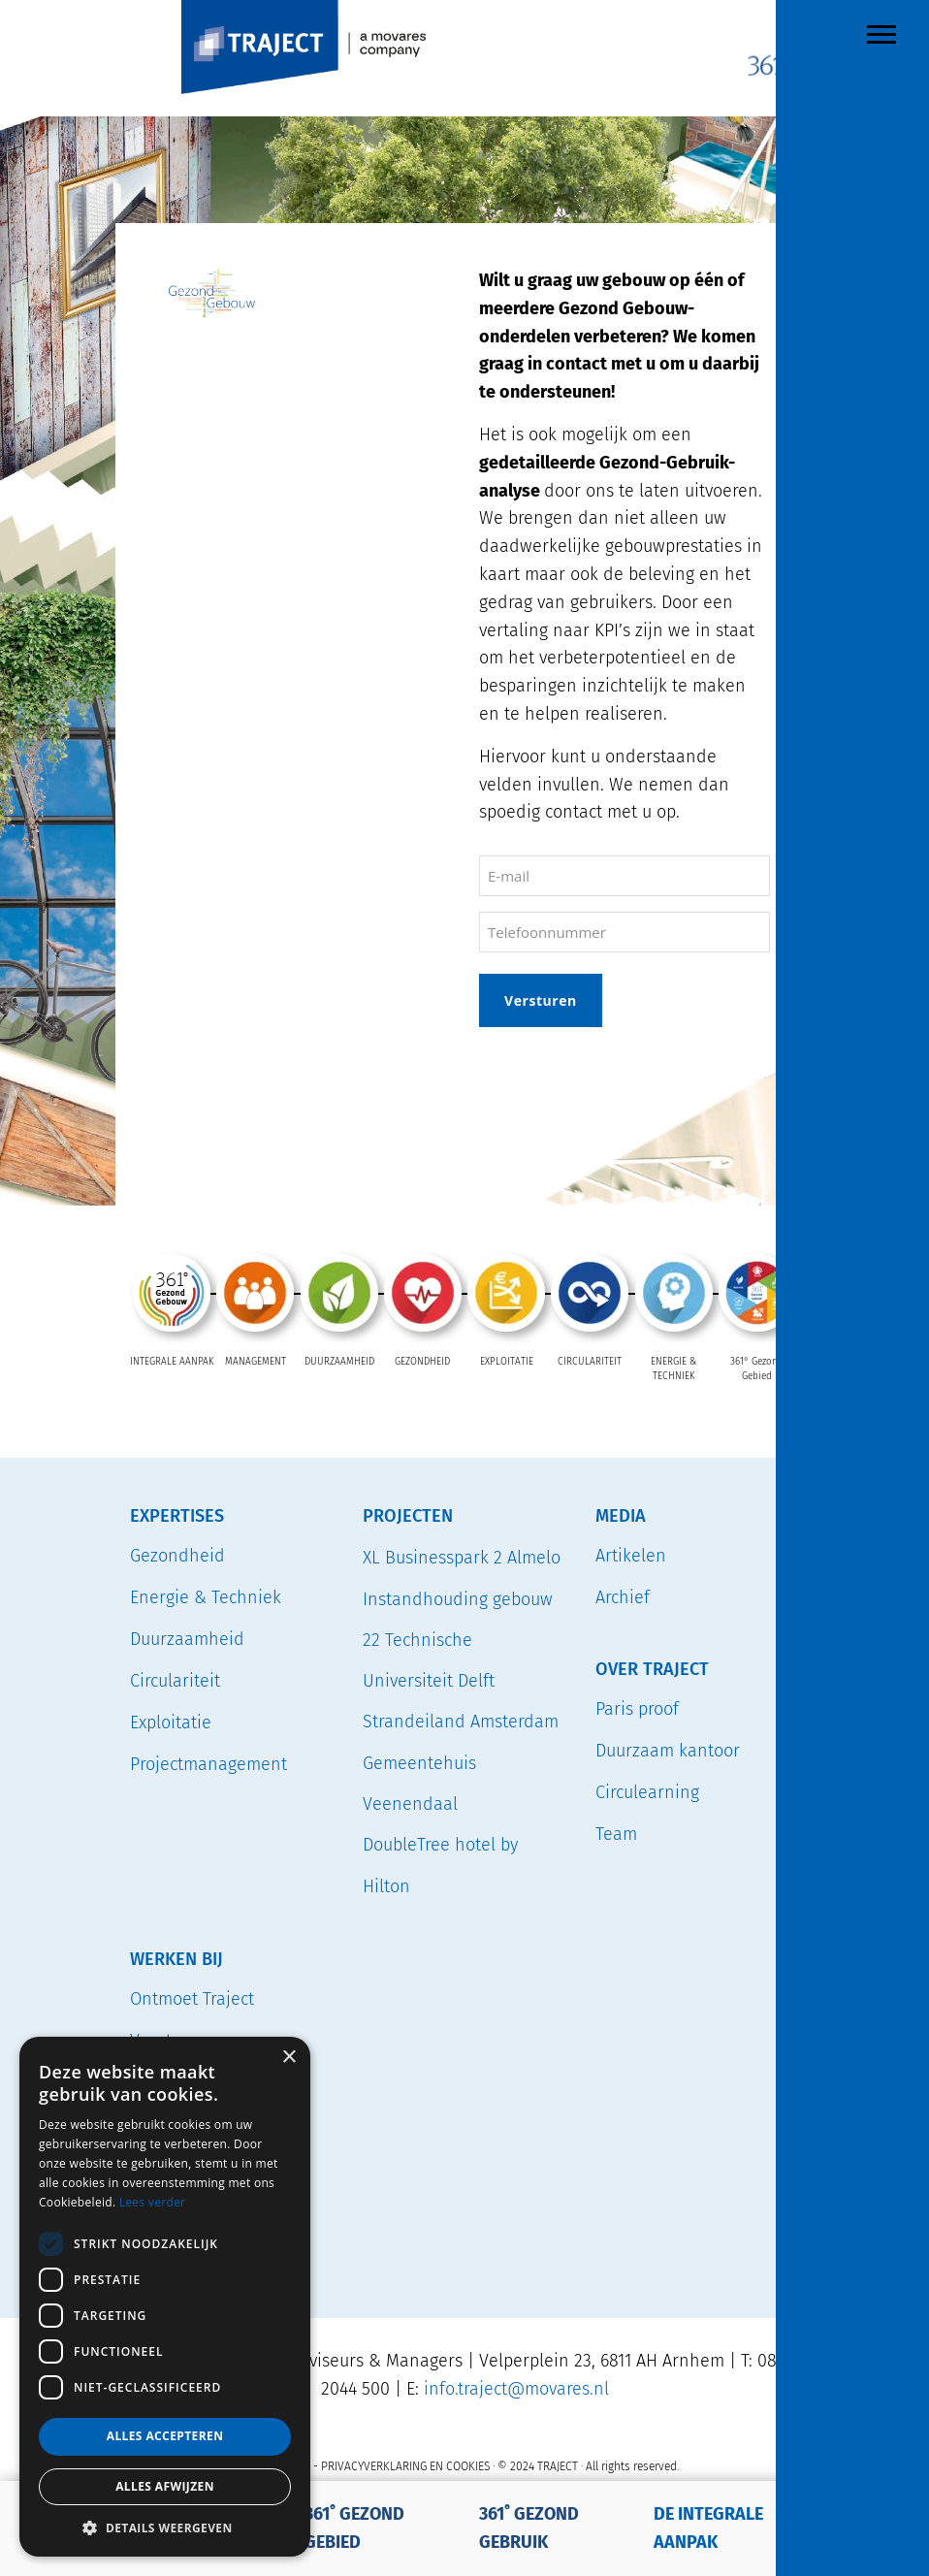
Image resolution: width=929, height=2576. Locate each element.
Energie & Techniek (205, 1596)
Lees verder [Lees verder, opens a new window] (152, 2202)
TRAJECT (358, 4)
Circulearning (647, 1791)
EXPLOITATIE (506, 1362)
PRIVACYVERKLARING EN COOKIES (405, 2465)
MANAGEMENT (255, 1362)
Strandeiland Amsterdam (461, 1721)
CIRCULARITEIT (590, 1362)
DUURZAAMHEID (339, 1362)
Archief (622, 1596)
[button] (165, 2527)
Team (616, 1833)
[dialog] (164, 2297)
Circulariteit (175, 1679)
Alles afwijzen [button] (164, 2486)
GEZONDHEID (422, 1362)
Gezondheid (177, 1554)
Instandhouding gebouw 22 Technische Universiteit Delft (458, 1639)
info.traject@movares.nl (516, 2388)
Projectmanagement (208, 1763)
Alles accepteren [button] (165, 2436)
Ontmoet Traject (192, 1998)
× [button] (288, 2057)
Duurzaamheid (187, 1638)
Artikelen (630, 1554)
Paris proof (637, 1708)
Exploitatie (170, 1721)
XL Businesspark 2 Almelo (462, 1556)
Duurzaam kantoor (667, 1749)
